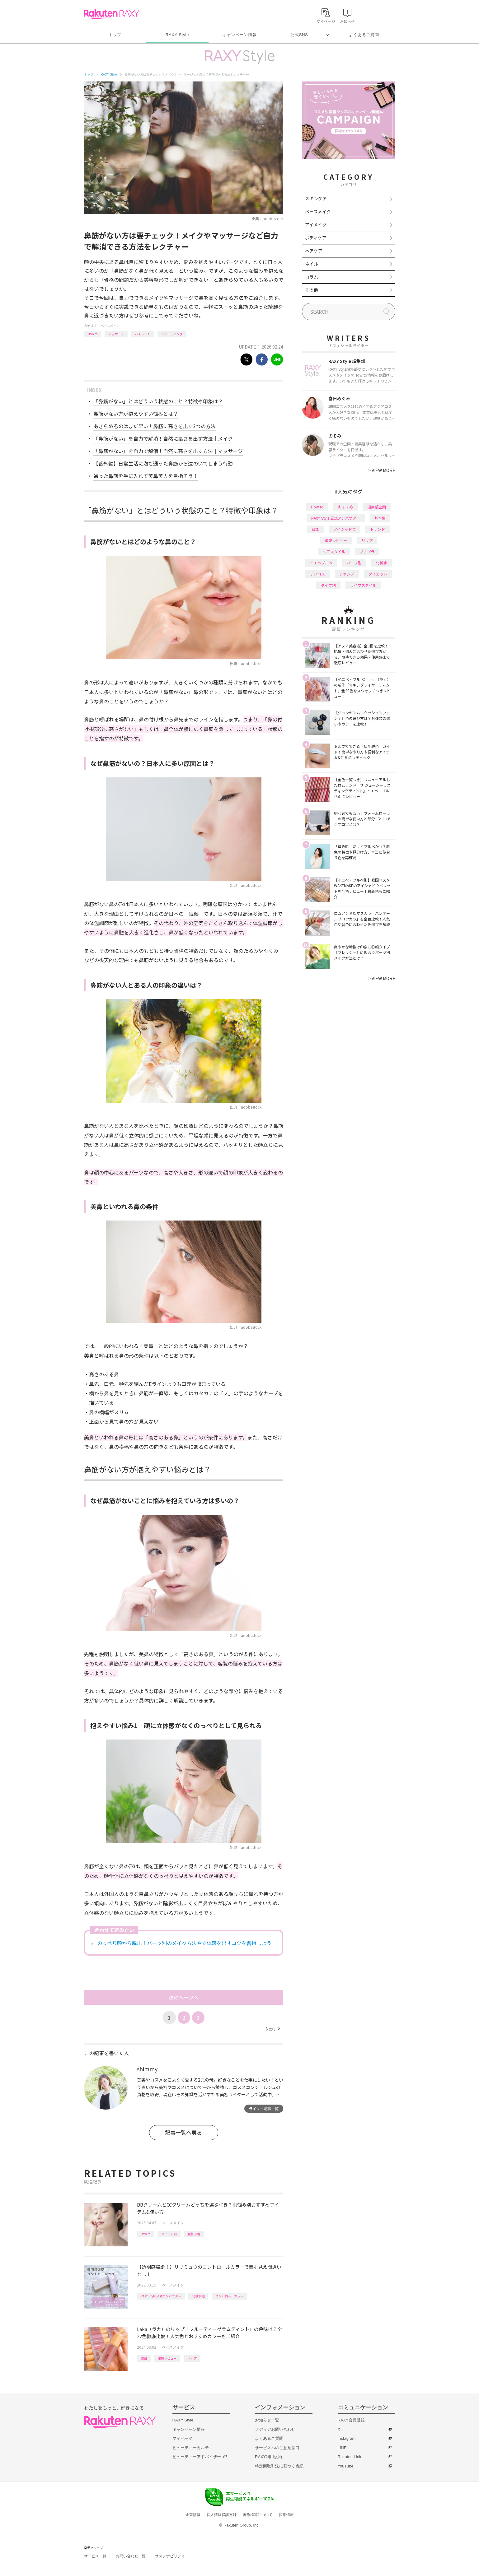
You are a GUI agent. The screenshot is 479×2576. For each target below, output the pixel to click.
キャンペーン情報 (239, 34)
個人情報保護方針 (222, 2515)
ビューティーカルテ (190, 2447)
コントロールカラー (229, 2296)
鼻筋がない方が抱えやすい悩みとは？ (135, 413)
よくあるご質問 (364, 34)
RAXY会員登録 (351, 2420)
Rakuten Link (349, 2456)
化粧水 (381, 562)
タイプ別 (328, 585)
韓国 (144, 2358)
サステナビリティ (170, 2556)
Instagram (347, 2438)
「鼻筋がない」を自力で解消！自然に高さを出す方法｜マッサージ (168, 451)
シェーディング (172, 333)
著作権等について (258, 2515)
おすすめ (345, 506)
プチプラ (366, 551)
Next (272, 2029)
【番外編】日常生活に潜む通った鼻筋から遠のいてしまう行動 (163, 463)
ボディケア (315, 237)
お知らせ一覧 (267, 2420)
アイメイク (315, 224)
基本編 (380, 518)
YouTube (346, 2466)
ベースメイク (110, 325)
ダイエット (378, 574)
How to (92, 333)
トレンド (377, 529)
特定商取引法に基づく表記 (279, 2466)
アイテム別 (169, 2233)
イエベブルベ (321, 562)
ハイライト (142, 333)
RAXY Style (177, 34)
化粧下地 (194, 2233)
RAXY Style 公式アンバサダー (161, 2296)
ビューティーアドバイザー (196, 2456)
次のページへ (184, 1997)
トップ (115, 34)
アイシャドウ (345, 529)
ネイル (311, 264)
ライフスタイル (363, 585)
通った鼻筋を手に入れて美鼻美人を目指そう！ (145, 476)
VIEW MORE (381, 470)
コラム (311, 277)
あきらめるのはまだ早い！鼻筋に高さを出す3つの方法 (154, 426)
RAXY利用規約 (268, 2456)
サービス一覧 (95, 2556)
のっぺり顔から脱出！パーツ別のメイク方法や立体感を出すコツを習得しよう (184, 1943)
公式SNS (299, 34)
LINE (342, 2447)
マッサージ (116, 333)
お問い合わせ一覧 (131, 2556)
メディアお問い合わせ (275, 2429)
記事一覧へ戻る (183, 2132)
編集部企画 (376, 506)
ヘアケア (313, 251)
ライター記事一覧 (264, 2108)
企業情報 (192, 2515)
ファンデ (346, 574)
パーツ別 (354, 562)
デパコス (317, 574)
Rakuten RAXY (111, 14)
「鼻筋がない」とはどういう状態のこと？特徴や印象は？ (158, 401)
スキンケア (316, 198)
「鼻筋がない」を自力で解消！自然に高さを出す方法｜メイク (163, 438)
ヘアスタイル (334, 551)
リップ (192, 2358)
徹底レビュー (167, 2358)
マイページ (182, 2438)
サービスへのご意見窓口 (277, 2447)
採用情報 (286, 2515)
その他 (311, 290)
